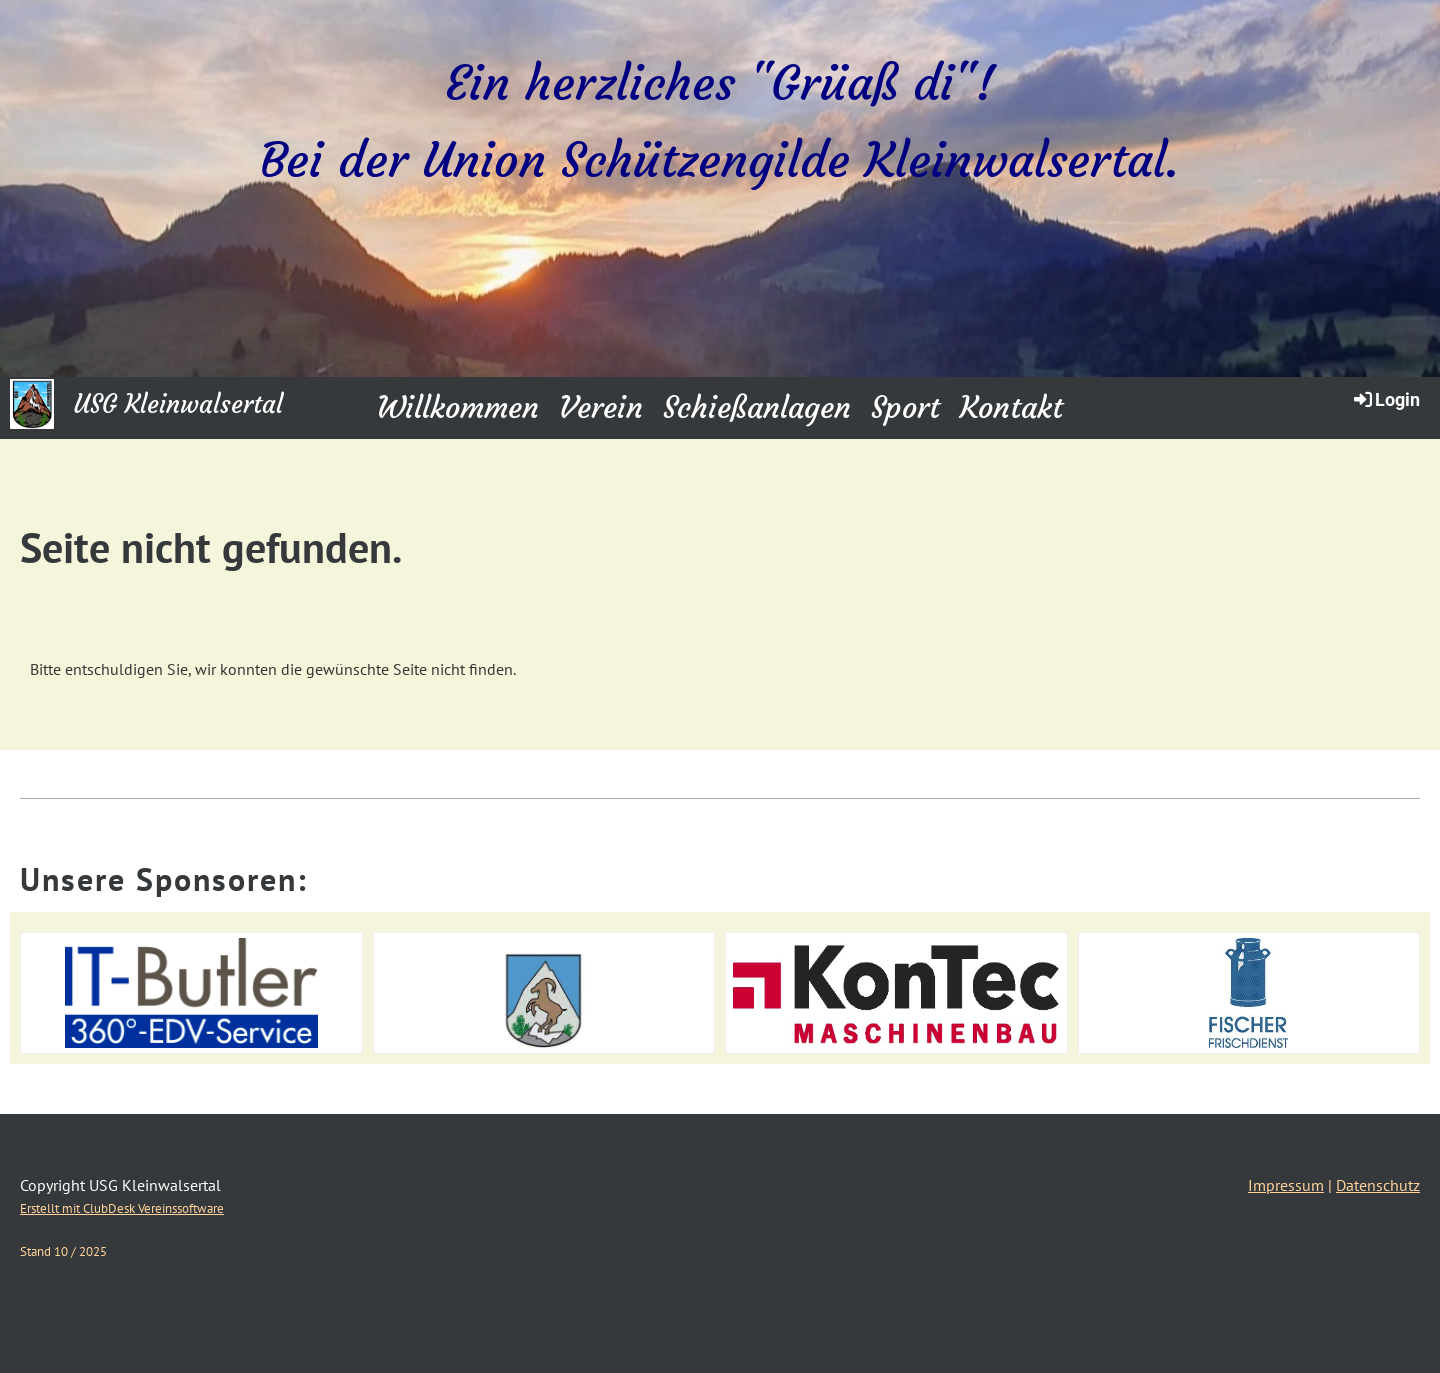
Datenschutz (1378, 1185)
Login (1385, 399)
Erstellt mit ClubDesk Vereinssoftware (122, 1208)
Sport (905, 407)
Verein (601, 407)
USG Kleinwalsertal (178, 404)
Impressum (1286, 1185)
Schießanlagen (757, 407)
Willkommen (458, 407)
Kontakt (1011, 407)
